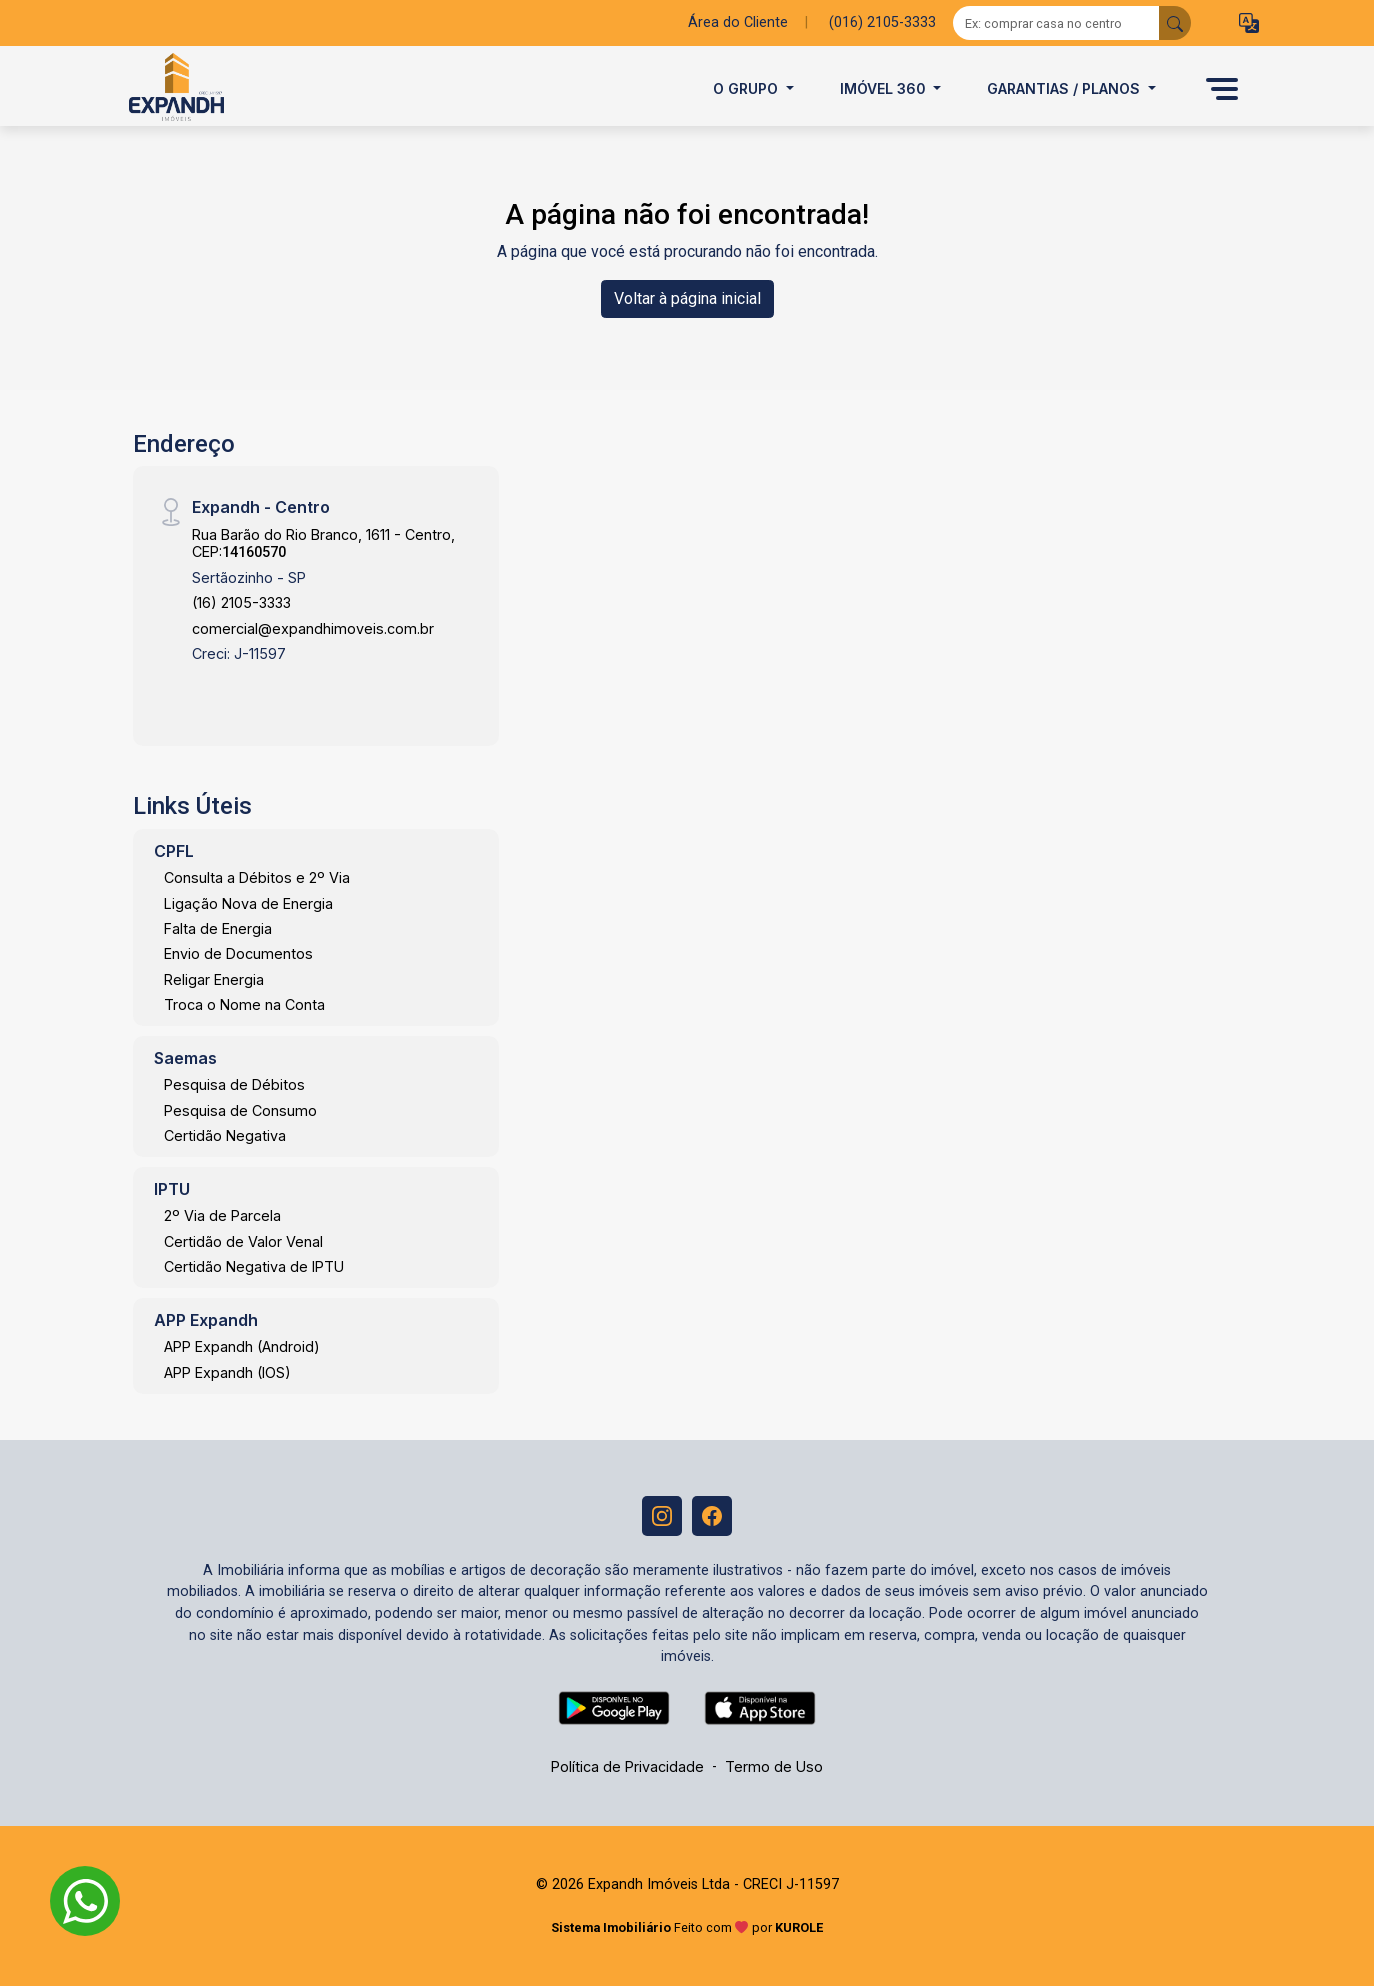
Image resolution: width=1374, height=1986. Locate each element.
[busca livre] (1175, 23)
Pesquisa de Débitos (234, 1084)
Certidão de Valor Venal (243, 1241)
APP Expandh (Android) (242, 1346)
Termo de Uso (774, 1766)
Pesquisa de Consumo (240, 1110)
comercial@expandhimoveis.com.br (313, 628)
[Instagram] (662, 1516)
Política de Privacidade (627, 1766)
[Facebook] (712, 1516)
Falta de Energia (218, 928)
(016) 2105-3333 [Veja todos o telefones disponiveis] (882, 22)
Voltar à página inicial (687, 298)
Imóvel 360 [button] (885, 88)
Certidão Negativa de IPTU (254, 1266)
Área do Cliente (738, 22)
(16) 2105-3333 (241, 602)
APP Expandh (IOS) (227, 1372)
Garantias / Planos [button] (1065, 88)
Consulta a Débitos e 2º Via (257, 877)
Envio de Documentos (238, 953)
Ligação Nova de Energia (248, 903)
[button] (1249, 23)
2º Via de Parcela (222, 1215)
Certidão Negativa (225, 1135)
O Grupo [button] (747, 88)
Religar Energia (214, 979)
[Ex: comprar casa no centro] (1056, 23)
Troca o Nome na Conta (244, 1004)
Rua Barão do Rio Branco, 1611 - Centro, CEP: (323, 543)
